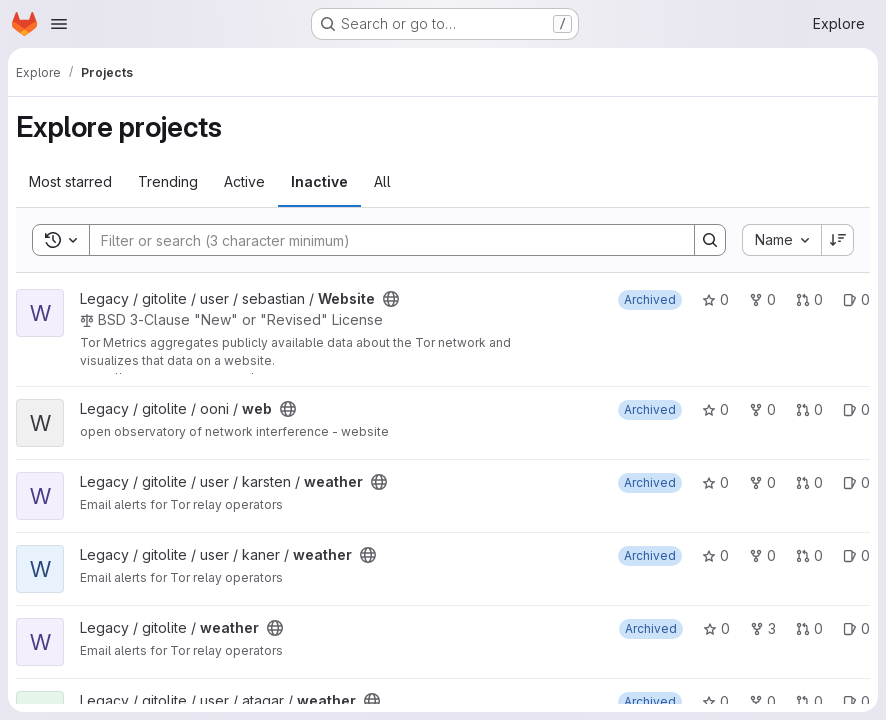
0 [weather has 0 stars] (715, 482)
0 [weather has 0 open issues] (856, 482)
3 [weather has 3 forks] (763, 628)
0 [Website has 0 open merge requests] (809, 299)
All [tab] (382, 181)
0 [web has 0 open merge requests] (809, 409)
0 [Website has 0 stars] (715, 299)
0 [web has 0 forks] (762, 409)
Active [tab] (244, 181)
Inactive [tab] (319, 181)
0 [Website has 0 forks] (762, 299)
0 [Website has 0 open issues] (856, 299)
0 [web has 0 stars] (715, 409)
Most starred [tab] (70, 181)
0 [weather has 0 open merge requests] (809, 482)
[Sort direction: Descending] (838, 240)
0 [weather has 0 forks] (762, 482)
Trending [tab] (168, 181)
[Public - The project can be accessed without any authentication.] (391, 299)
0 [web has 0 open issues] (856, 409)
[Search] (382, 240)
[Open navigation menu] (59, 24)
